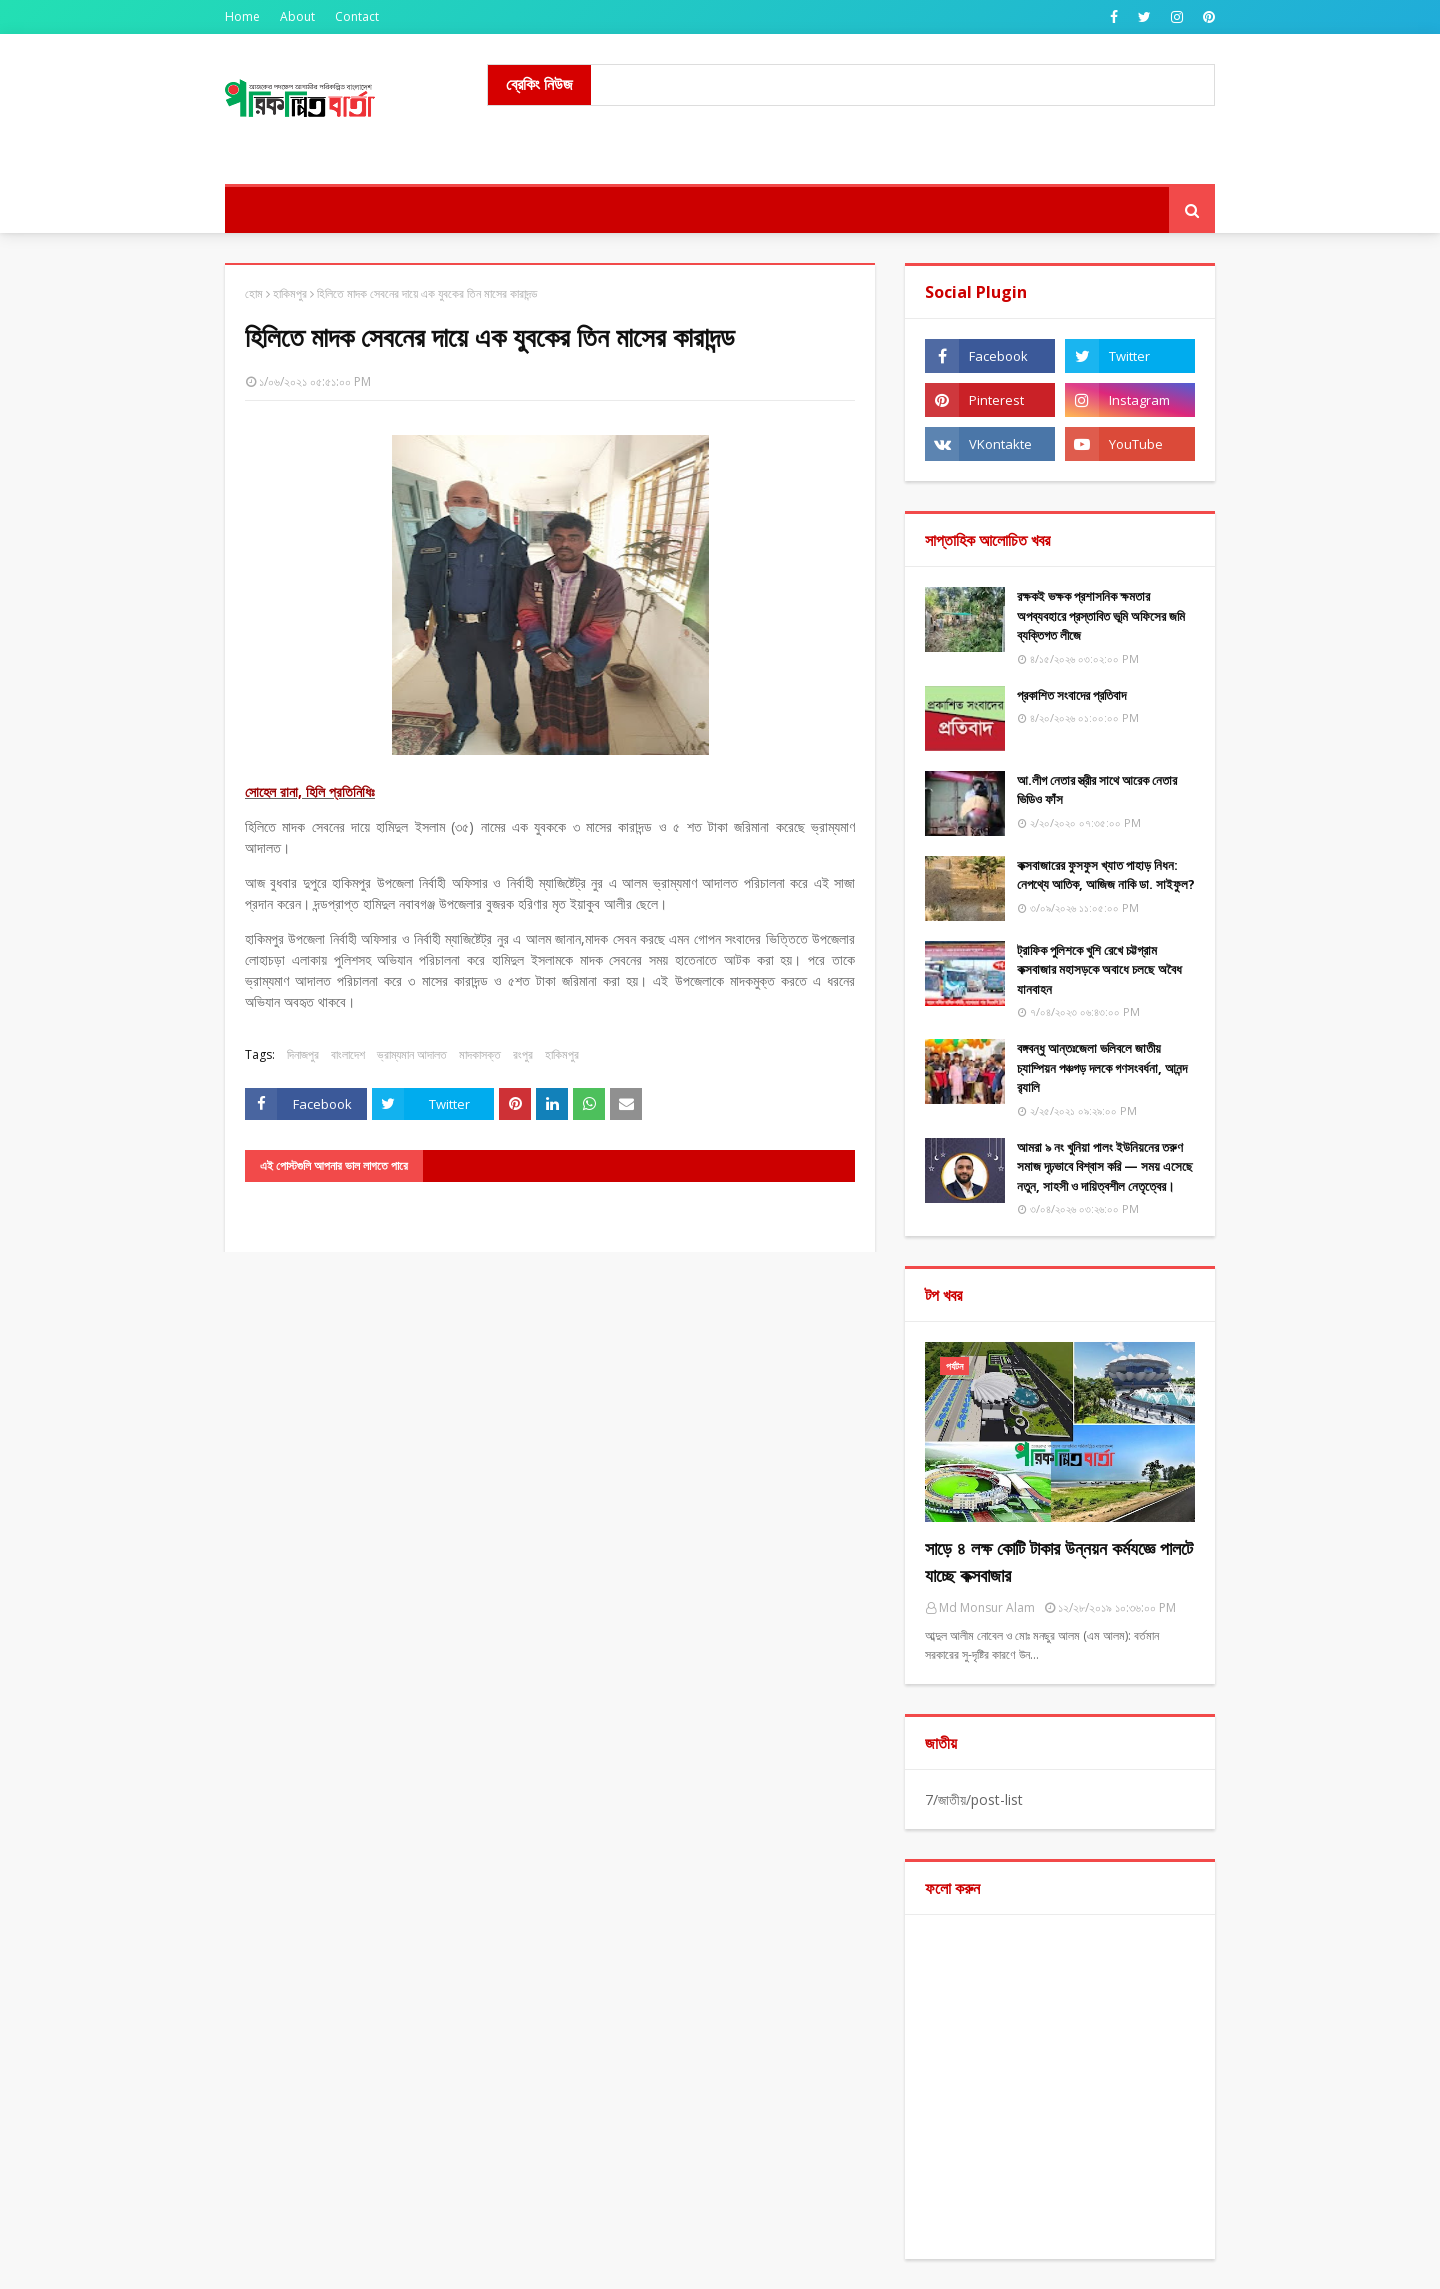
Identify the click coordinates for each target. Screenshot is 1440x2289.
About (297, 16)
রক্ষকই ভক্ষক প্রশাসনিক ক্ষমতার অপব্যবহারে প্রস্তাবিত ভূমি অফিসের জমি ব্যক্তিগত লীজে (1101, 615)
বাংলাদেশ (348, 1054)
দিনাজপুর (303, 1054)
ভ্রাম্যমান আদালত (412, 1054)
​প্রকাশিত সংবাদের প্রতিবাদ (1071, 695)
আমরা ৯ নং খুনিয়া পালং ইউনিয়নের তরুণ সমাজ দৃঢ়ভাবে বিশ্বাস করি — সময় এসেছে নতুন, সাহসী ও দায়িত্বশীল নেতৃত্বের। (1105, 1166)
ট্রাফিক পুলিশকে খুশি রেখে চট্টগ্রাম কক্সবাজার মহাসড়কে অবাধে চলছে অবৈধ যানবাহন (1099, 969)
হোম (254, 293)
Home (242, 16)
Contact (357, 16)
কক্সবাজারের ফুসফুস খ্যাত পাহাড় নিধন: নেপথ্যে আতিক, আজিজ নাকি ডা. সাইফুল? (1106, 875)
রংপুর (523, 1054)
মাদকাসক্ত (480, 1054)
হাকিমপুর (290, 293)
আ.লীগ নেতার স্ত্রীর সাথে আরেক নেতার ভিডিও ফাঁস (1097, 790)
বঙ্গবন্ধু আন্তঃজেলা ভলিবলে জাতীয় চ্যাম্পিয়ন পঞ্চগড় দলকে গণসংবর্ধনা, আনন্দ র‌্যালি (1102, 1067)
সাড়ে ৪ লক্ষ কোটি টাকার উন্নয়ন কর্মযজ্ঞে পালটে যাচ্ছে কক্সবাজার (1059, 1561)
